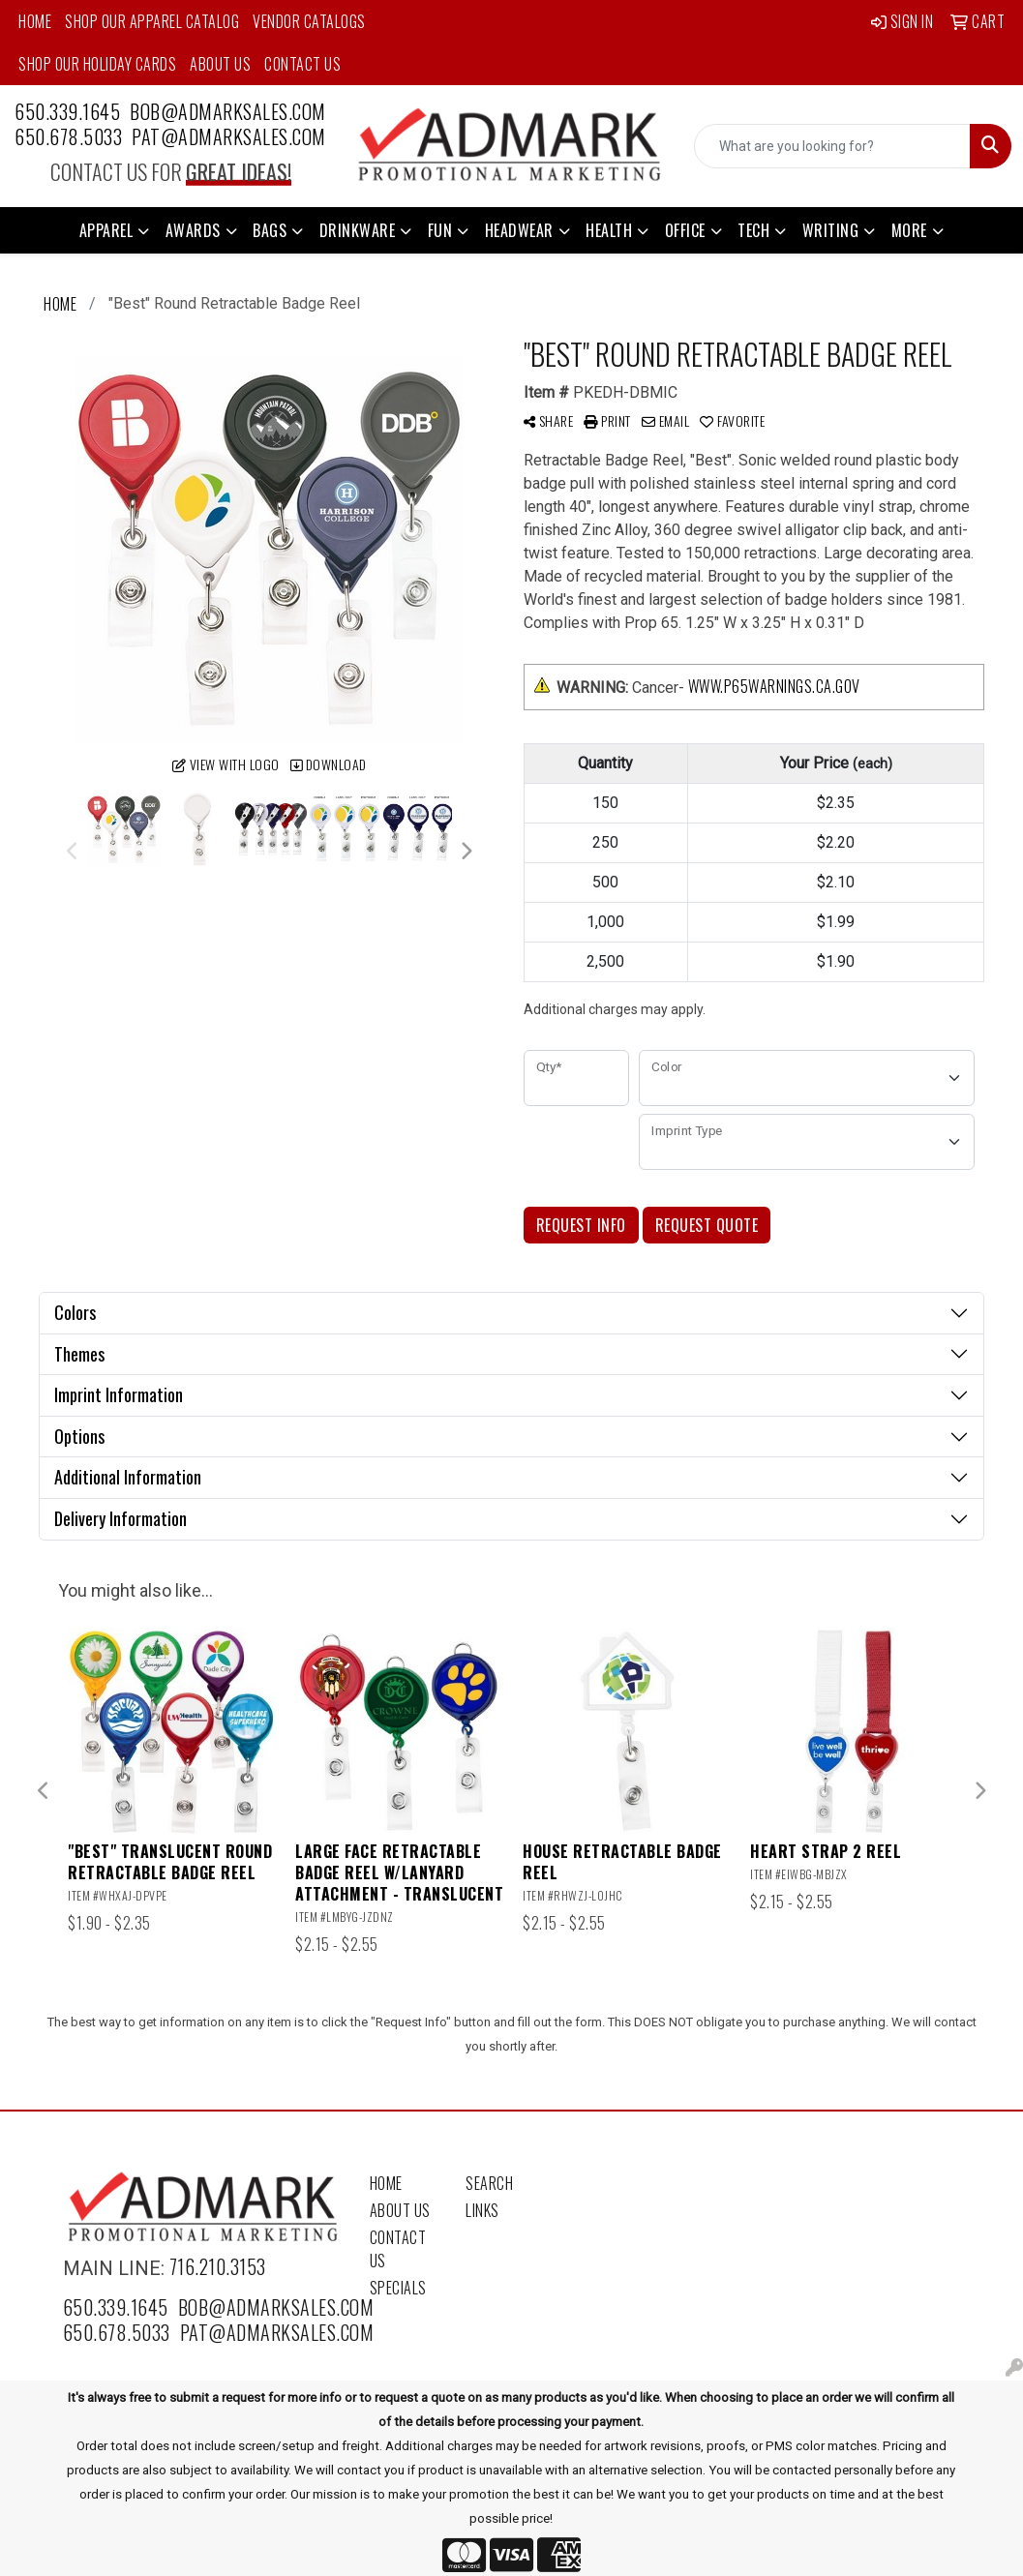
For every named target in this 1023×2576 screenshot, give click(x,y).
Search (489, 2183)
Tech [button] (753, 230)
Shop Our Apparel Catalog (152, 21)
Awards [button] (193, 230)
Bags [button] (269, 230)
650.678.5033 (68, 136)
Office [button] (685, 230)
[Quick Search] (832, 146)
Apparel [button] (106, 230)
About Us (220, 63)
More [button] (909, 230)
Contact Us (302, 63)
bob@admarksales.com (228, 111)
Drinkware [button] (357, 230)
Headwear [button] (519, 230)
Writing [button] (830, 230)
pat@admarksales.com (229, 136)
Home (34, 21)
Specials (398, 2287)
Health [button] (609, 230)
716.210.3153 (217, 2266)
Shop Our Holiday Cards (97, 63)
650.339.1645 (67, 111)
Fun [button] (440, 230)
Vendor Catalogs (309, 21)
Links (482, 2210)
